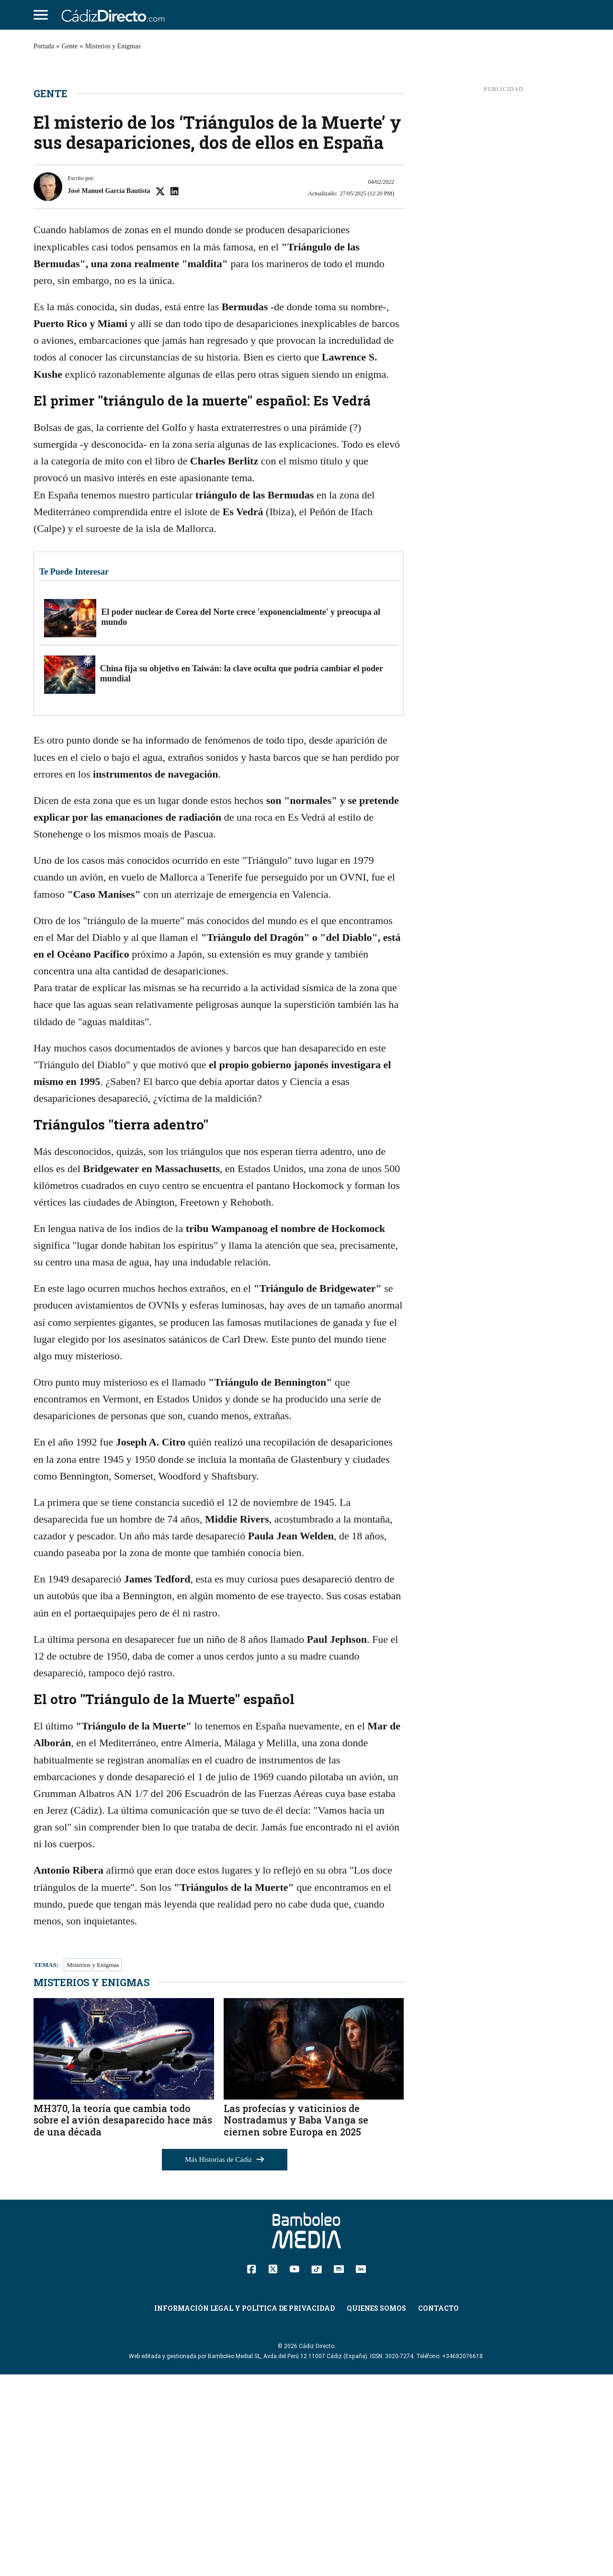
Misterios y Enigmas (113, 46)
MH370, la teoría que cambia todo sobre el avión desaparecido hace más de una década (123, 2321)
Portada (44, 46)
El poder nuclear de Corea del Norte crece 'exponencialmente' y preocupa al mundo (240, 819)
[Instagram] (339, 2470)
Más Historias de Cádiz (224, 2361)
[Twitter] (272, 2470)
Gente (70, 46)
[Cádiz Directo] (115, 15)
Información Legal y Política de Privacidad (244, 2510)
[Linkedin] (361, 2470)
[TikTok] (316, 2470)
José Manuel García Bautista (109, 392)
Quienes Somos (376, 2510)
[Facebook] (251, 2470)
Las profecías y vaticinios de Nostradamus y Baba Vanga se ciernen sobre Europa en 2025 (296, 2321)
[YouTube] (294, 2470)
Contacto (438, 2510)
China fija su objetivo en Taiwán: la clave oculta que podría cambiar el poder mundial (241, 875)
